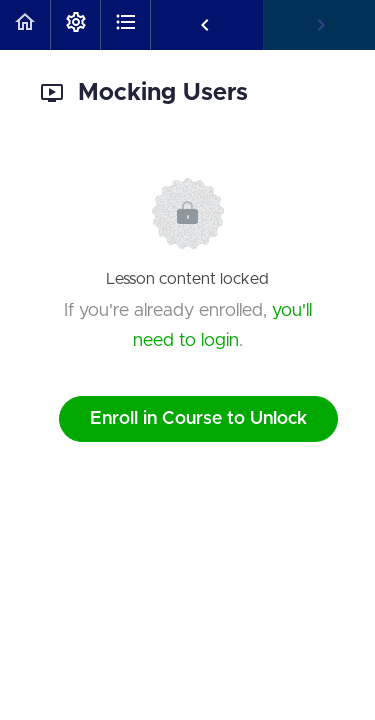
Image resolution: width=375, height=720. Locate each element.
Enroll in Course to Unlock (198, 419)
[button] (25, 25)
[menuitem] (75, 25)
